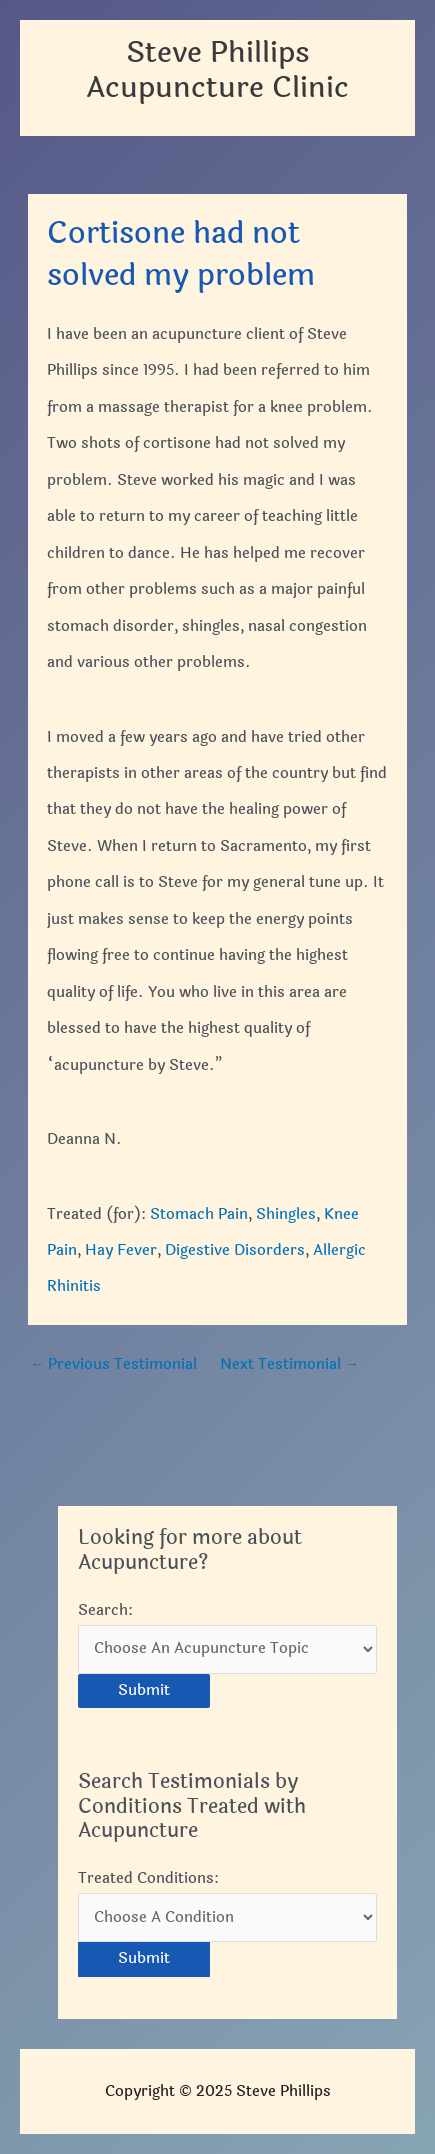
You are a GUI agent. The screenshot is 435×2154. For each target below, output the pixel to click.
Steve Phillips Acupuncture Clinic (217, 70)
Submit (144, 1690)
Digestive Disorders (235, 1250)
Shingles (286, 1214)
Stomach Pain (199, 1214)
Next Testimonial (290, 1364)
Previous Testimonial (114, 1364)
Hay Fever (121, 1250)
